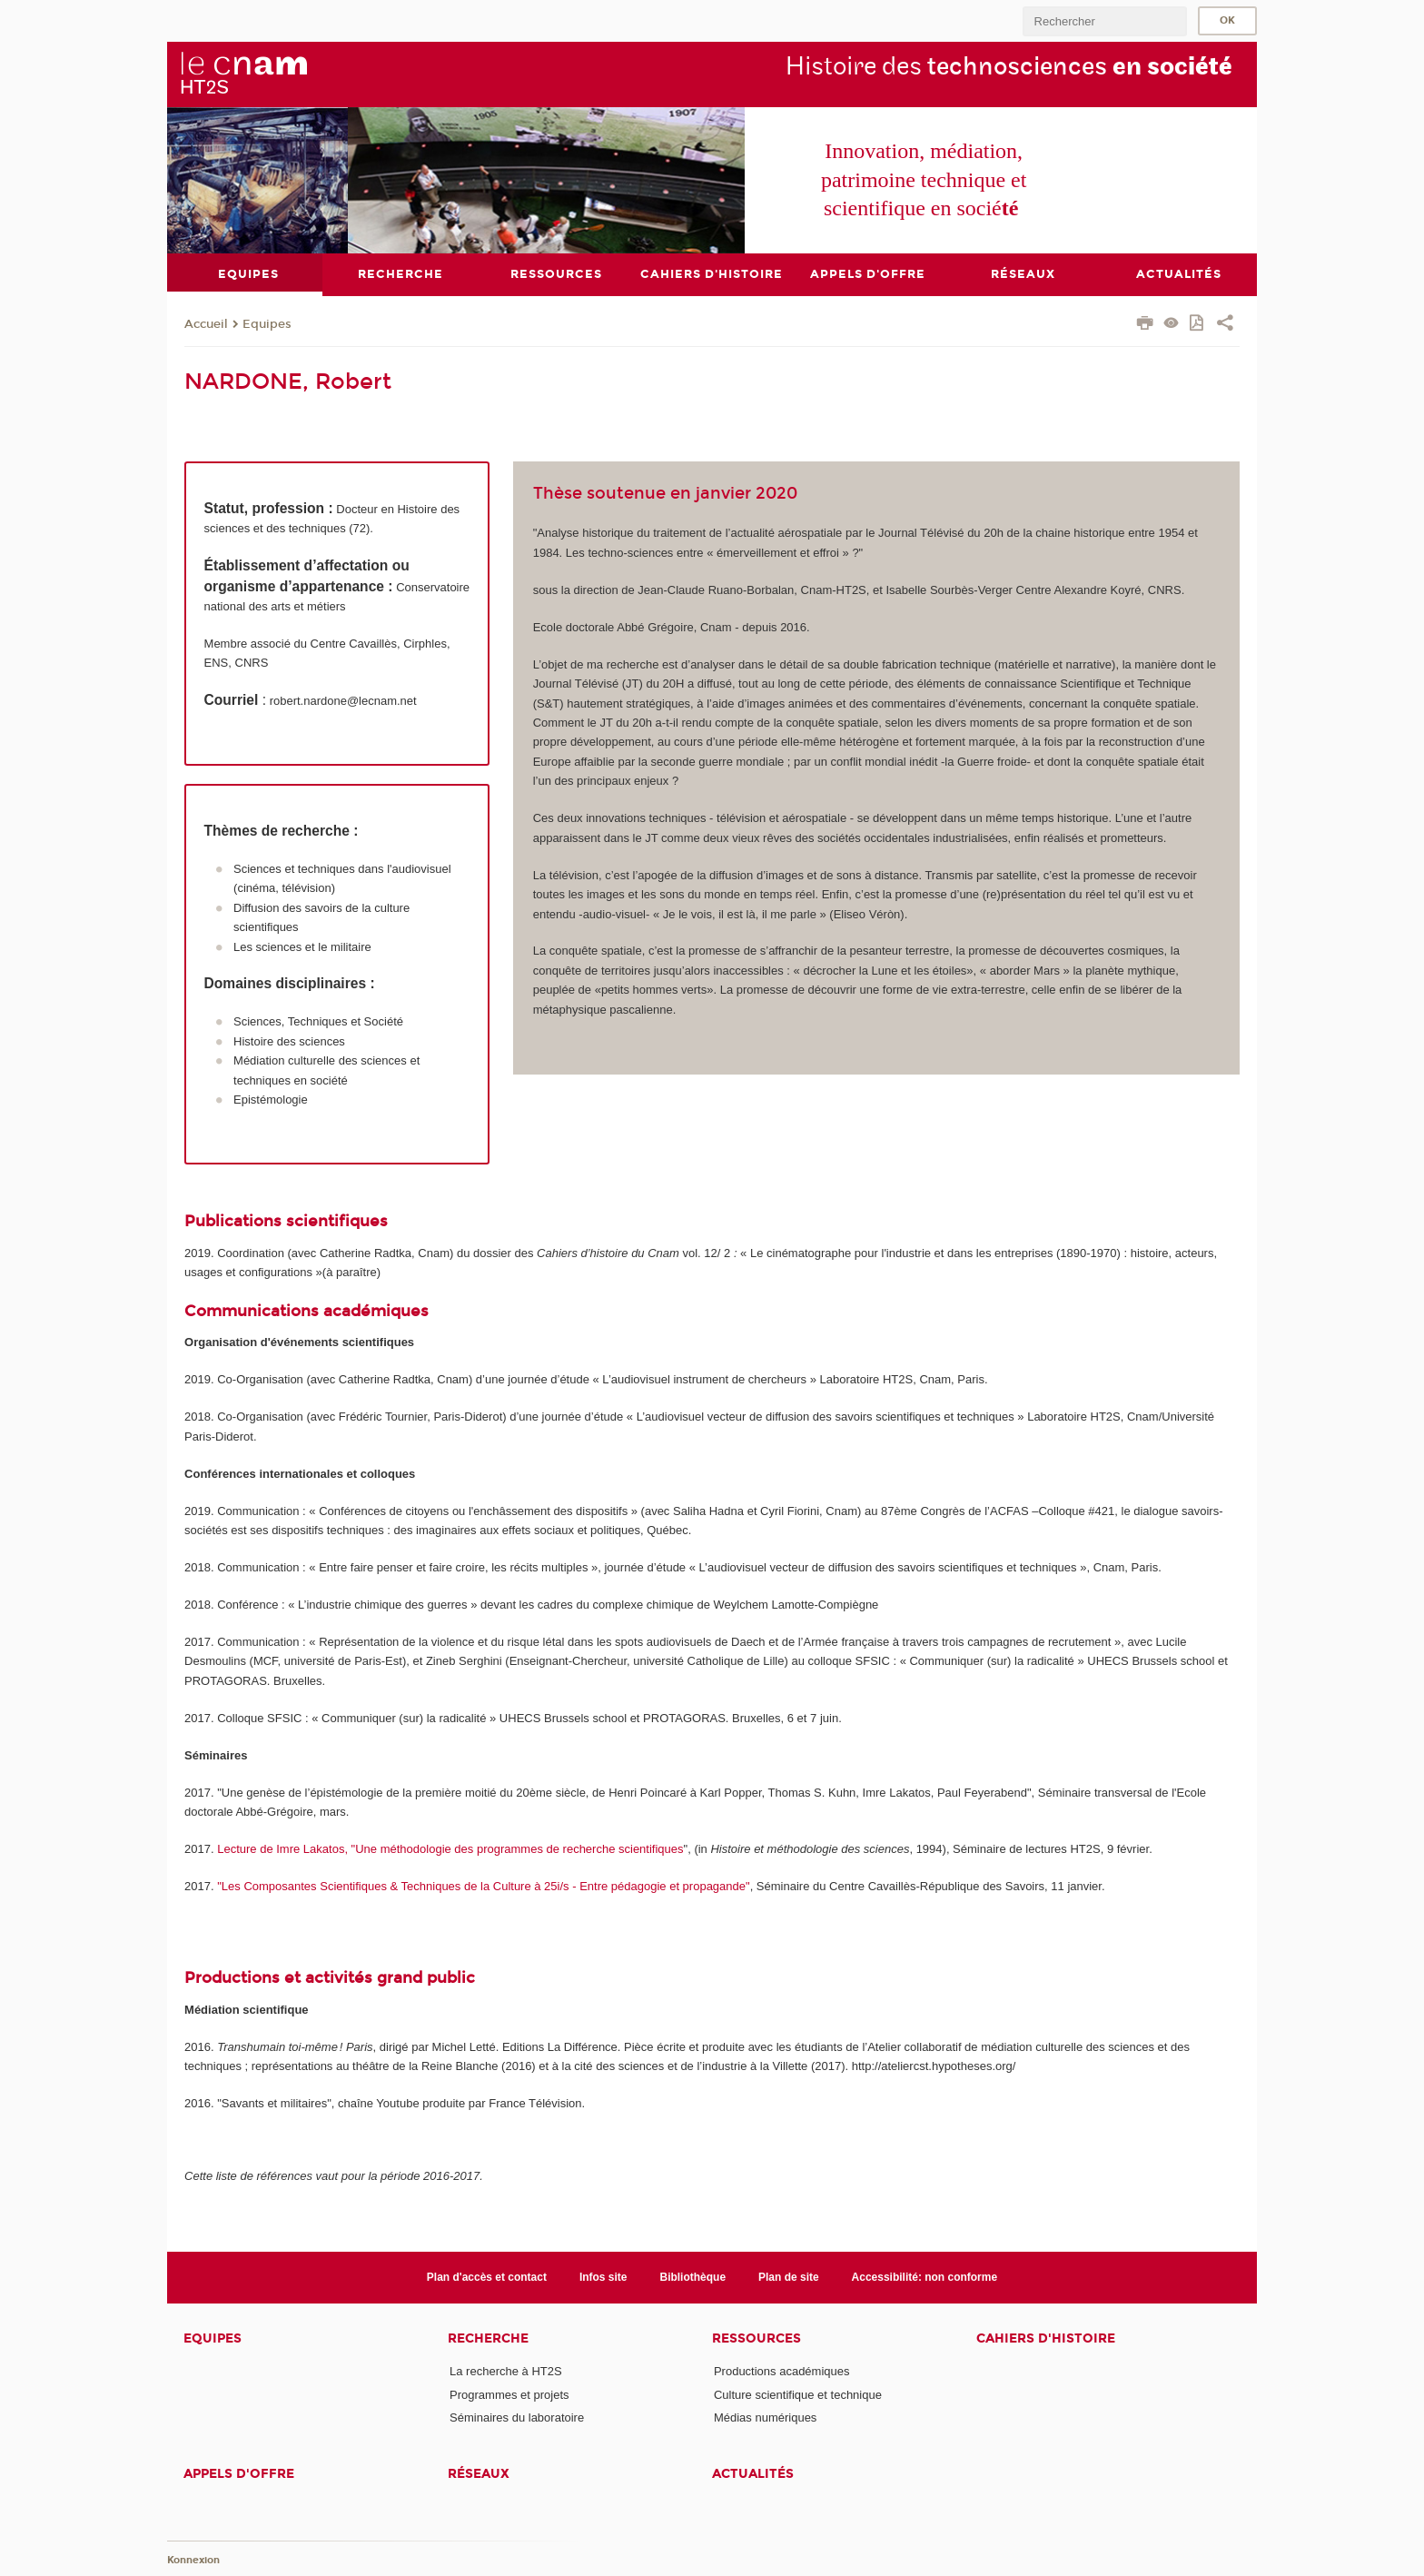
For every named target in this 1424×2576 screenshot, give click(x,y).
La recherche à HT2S (506, 2371)
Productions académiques (782, 2371)
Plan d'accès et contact (487, 2276)
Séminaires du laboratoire (517, 2416)
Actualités (753, 2474)
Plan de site (788, 2276)
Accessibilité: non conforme (925, 2276)
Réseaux (478, 2474)
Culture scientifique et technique (798, 2394)
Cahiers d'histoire (1045, 2338)
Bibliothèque (692, 2276)
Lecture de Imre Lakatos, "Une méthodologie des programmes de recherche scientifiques (450, 1848)
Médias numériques (765, 2416)
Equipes (267, 323)
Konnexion (193, 2560)
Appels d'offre (238, 2474)
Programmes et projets (509, 2394)
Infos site (603, 2276)
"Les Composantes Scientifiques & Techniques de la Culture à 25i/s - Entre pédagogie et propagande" (482, 1885)
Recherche (488, 2338)
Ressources (756, 2338)
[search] (1104, 21)
